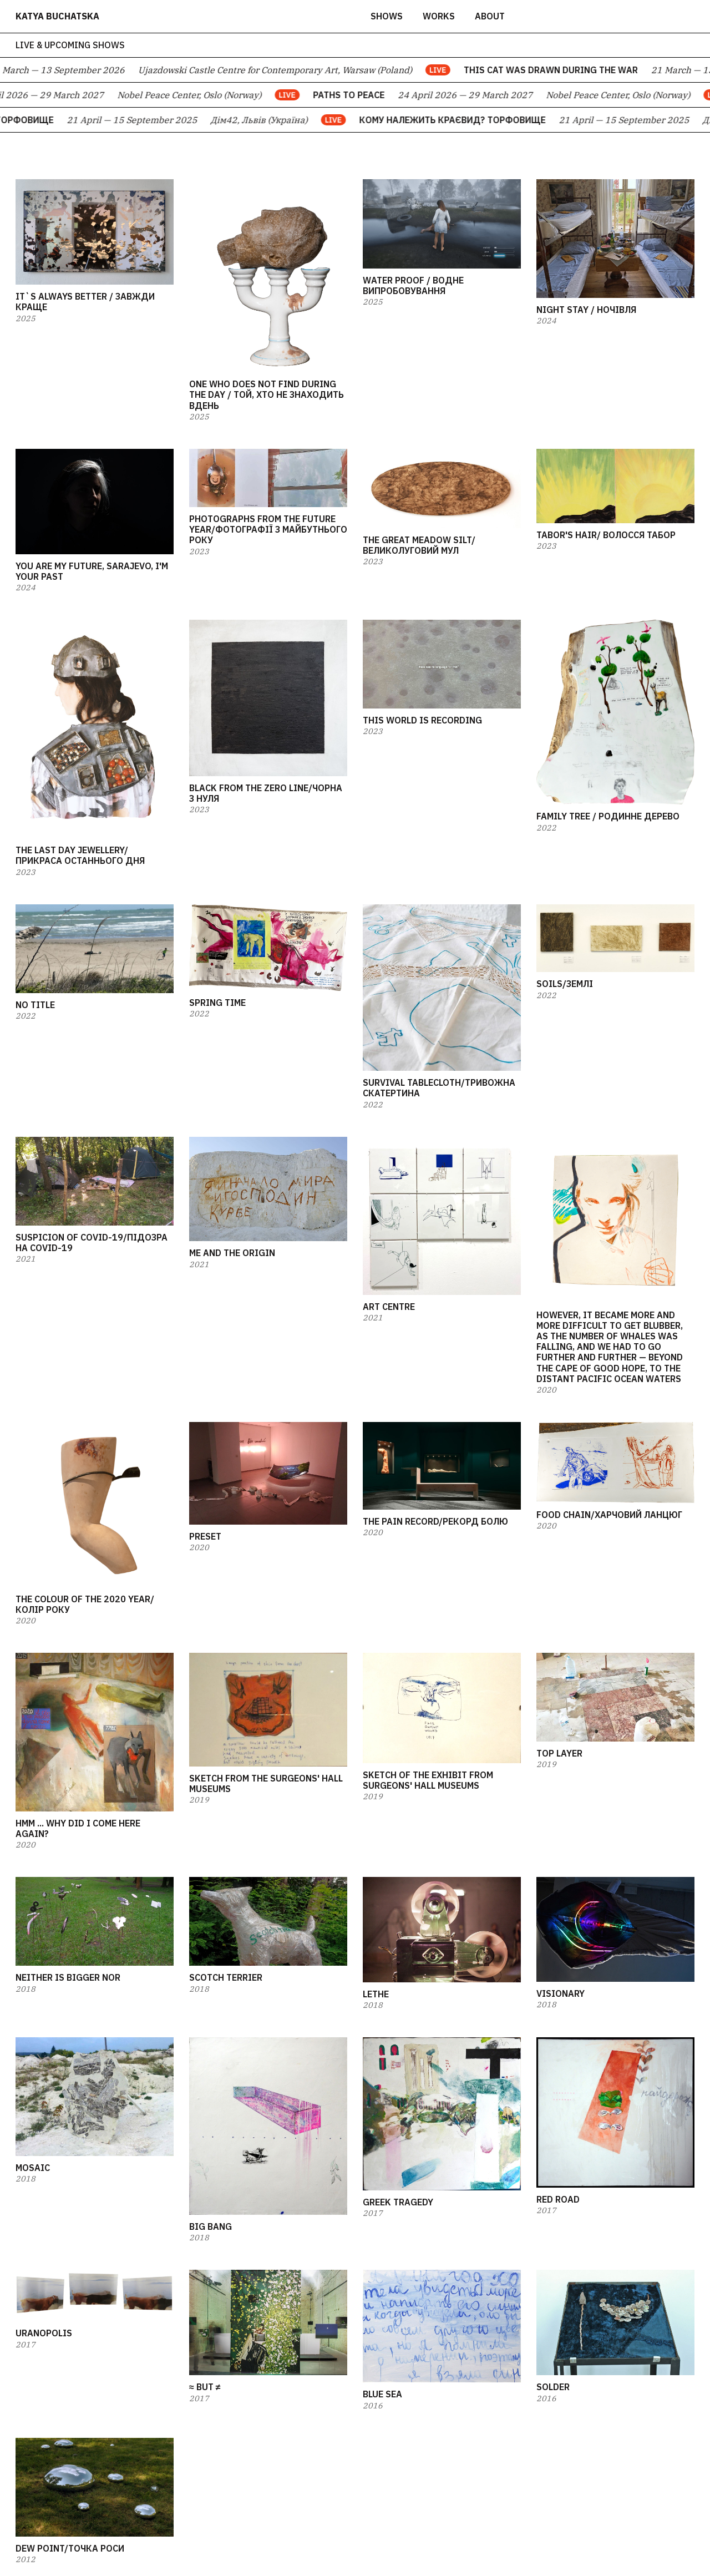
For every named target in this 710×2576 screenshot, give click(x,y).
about (490, 16)
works (439, 16)
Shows (387, 16)
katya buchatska (57, 16)
